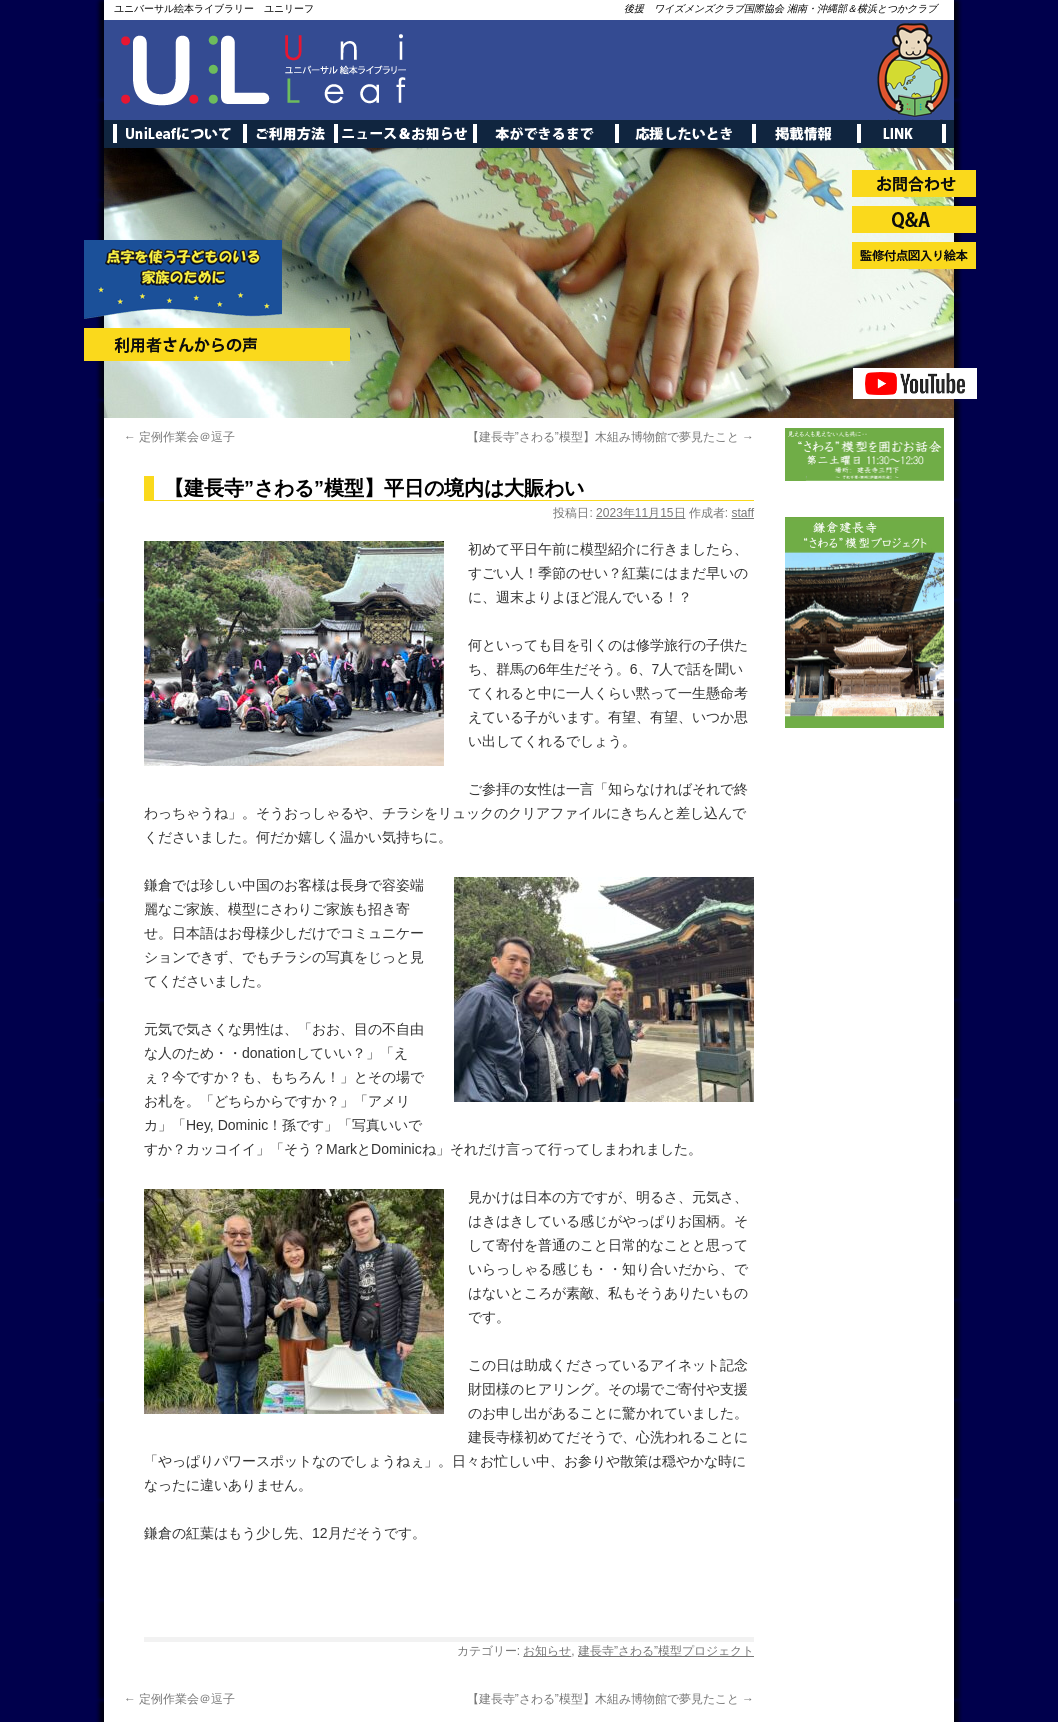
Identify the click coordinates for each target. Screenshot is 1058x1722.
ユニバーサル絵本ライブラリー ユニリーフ (214, 8)
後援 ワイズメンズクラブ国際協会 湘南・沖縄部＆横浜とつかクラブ (780, 8)
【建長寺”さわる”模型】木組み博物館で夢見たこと (610, 437)
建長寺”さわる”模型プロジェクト (666, 1651)
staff (743, 513)
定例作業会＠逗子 (179, 437)
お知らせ (547, 1651)
